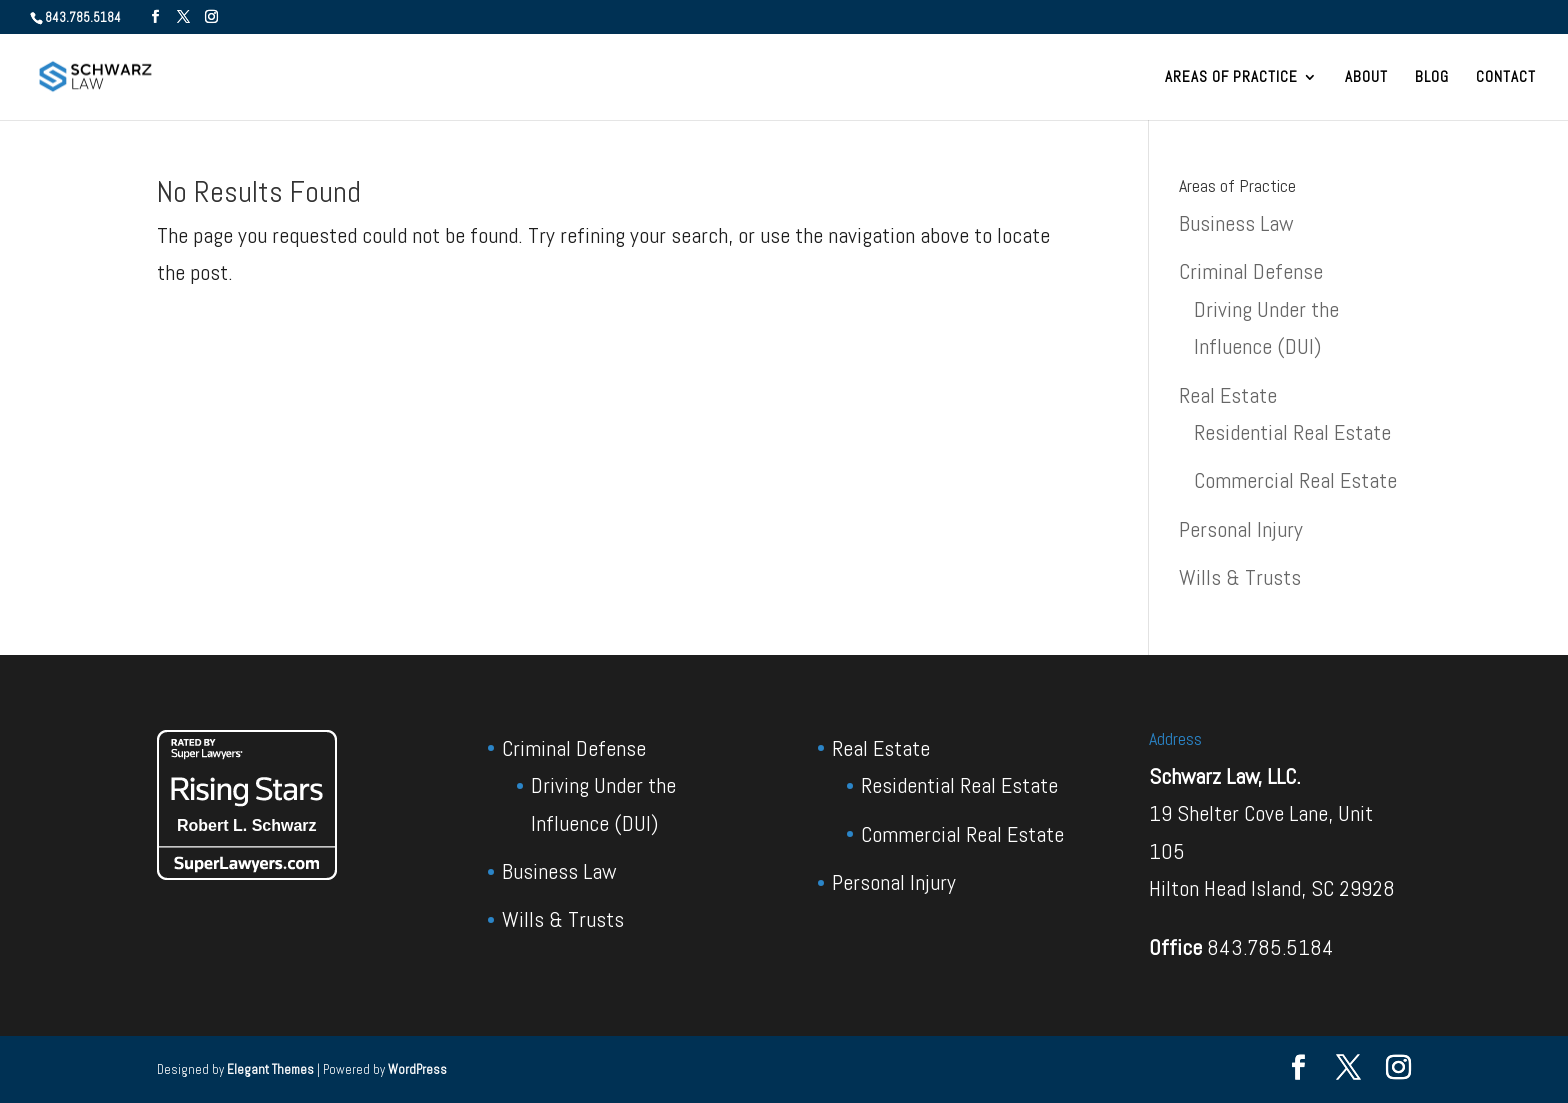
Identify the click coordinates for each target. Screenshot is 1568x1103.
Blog (1432, 78)
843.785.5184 (1270, 947)
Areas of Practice (1231, 78)
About (1366, 78)
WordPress (417, 1069)
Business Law (1236, 223)
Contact (1506, 78)
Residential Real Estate (1292, 432)
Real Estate (1228, 395)
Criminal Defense (1251, 271)
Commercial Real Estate (1295, 480)
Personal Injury (1241, 529)
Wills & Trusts (1240, 577)
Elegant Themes (270, 1069)
